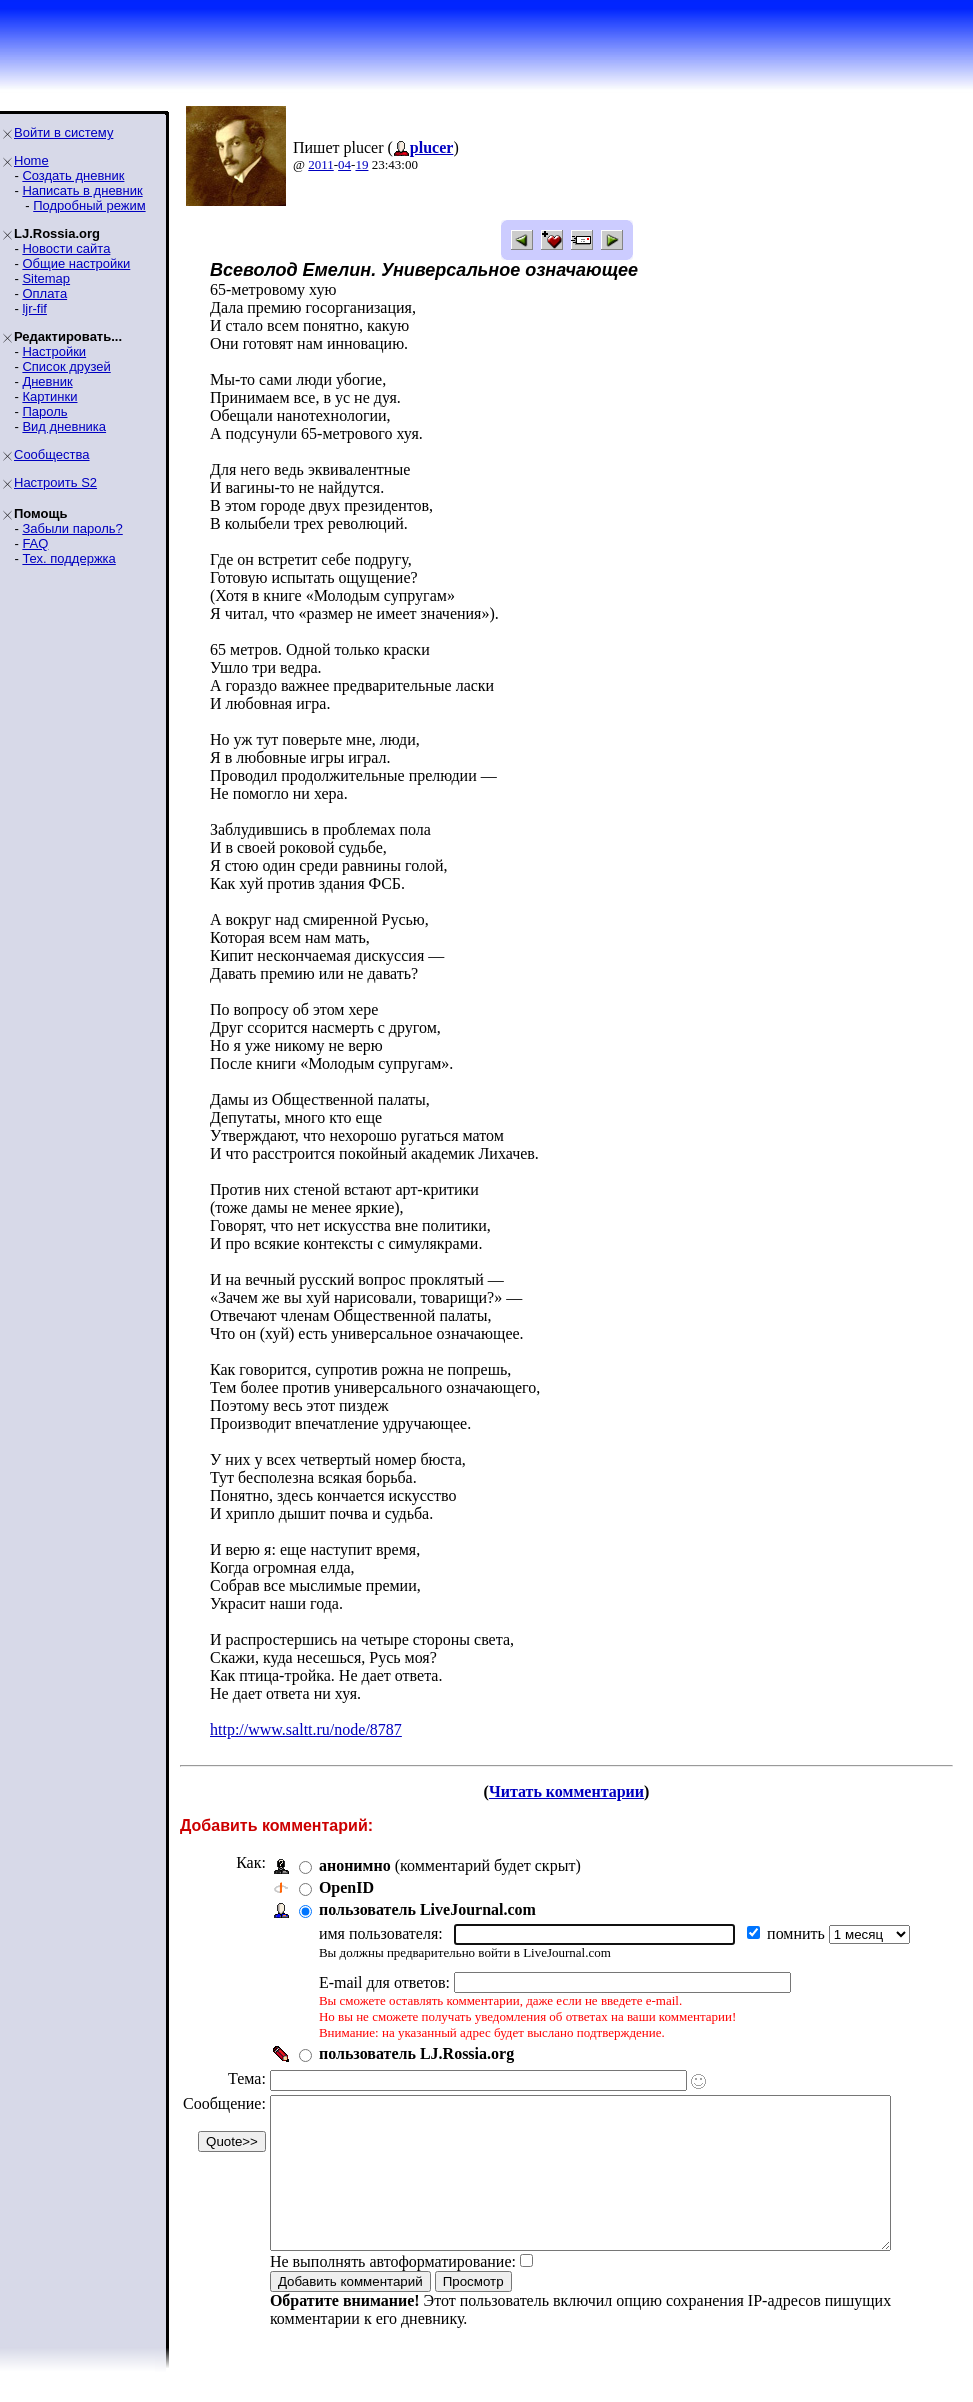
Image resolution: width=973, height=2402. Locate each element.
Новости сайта (66, 248)
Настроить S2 (55, 482)
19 (361, 164)
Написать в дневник (82, 190)
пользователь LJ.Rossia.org (416, 2053)
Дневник (47, 381)
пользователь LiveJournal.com (427, 1909)
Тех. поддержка (68, 558)
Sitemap (46, 278)
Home (31, 160)
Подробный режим (89, 205)
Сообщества (52, 454)
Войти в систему (63, 132)
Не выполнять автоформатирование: (393, 2291)
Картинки (49, 396)
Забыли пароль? (72, 528)
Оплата (44, 293)
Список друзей (66, 366)
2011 (321, 164)
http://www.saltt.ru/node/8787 (306, 1729)
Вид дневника (64, 426)
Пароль (44, 411)
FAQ (35, 543)
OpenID (346, 1887)
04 (344, 164)
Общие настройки (76, 263)
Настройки (54, 351)
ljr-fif (34, 308)
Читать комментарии (574, 1791)
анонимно (355, 1865)
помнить (798, 1933)
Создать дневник (73, 175)
